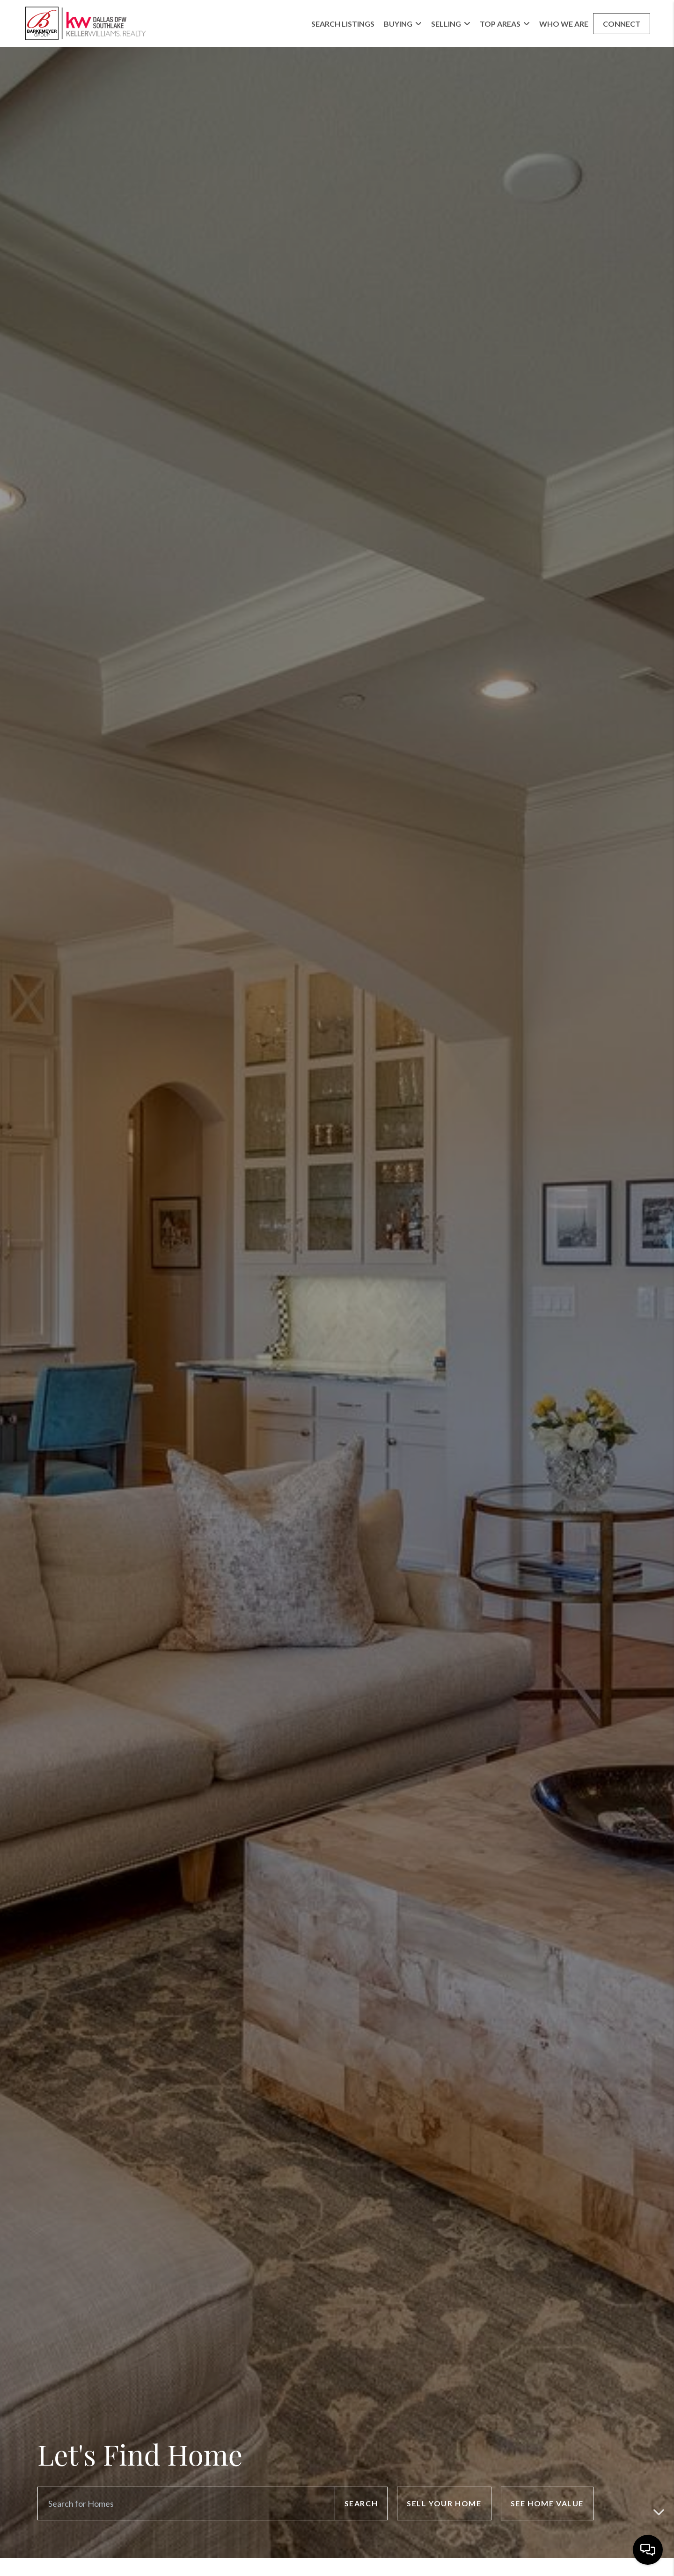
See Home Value (547, 2503)
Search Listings (342, 23)
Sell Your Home (444, 2503)
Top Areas (505, 23)
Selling (450, 23)
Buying (403, 23)
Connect (621, 23)
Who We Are (563, 23)
